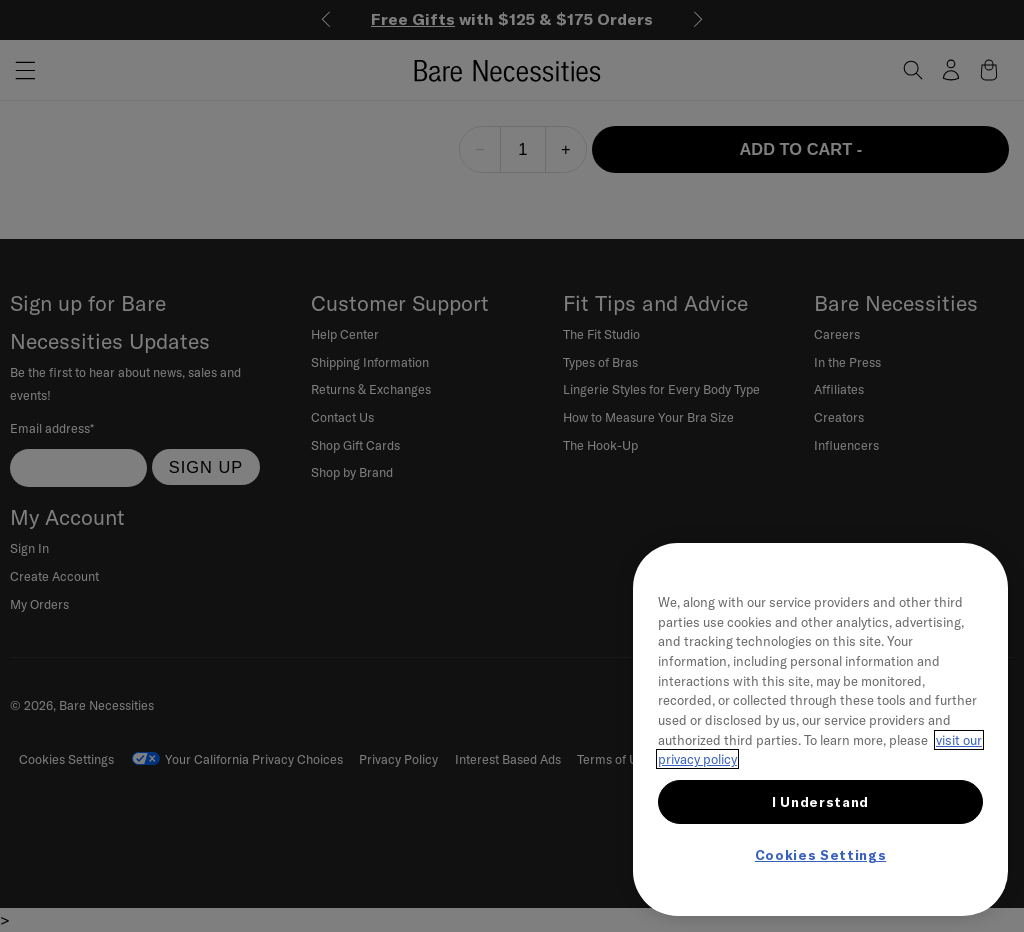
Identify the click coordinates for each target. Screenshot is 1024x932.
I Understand (820, 802)
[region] (820, 729)
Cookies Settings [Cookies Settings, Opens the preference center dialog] (821, 855)
